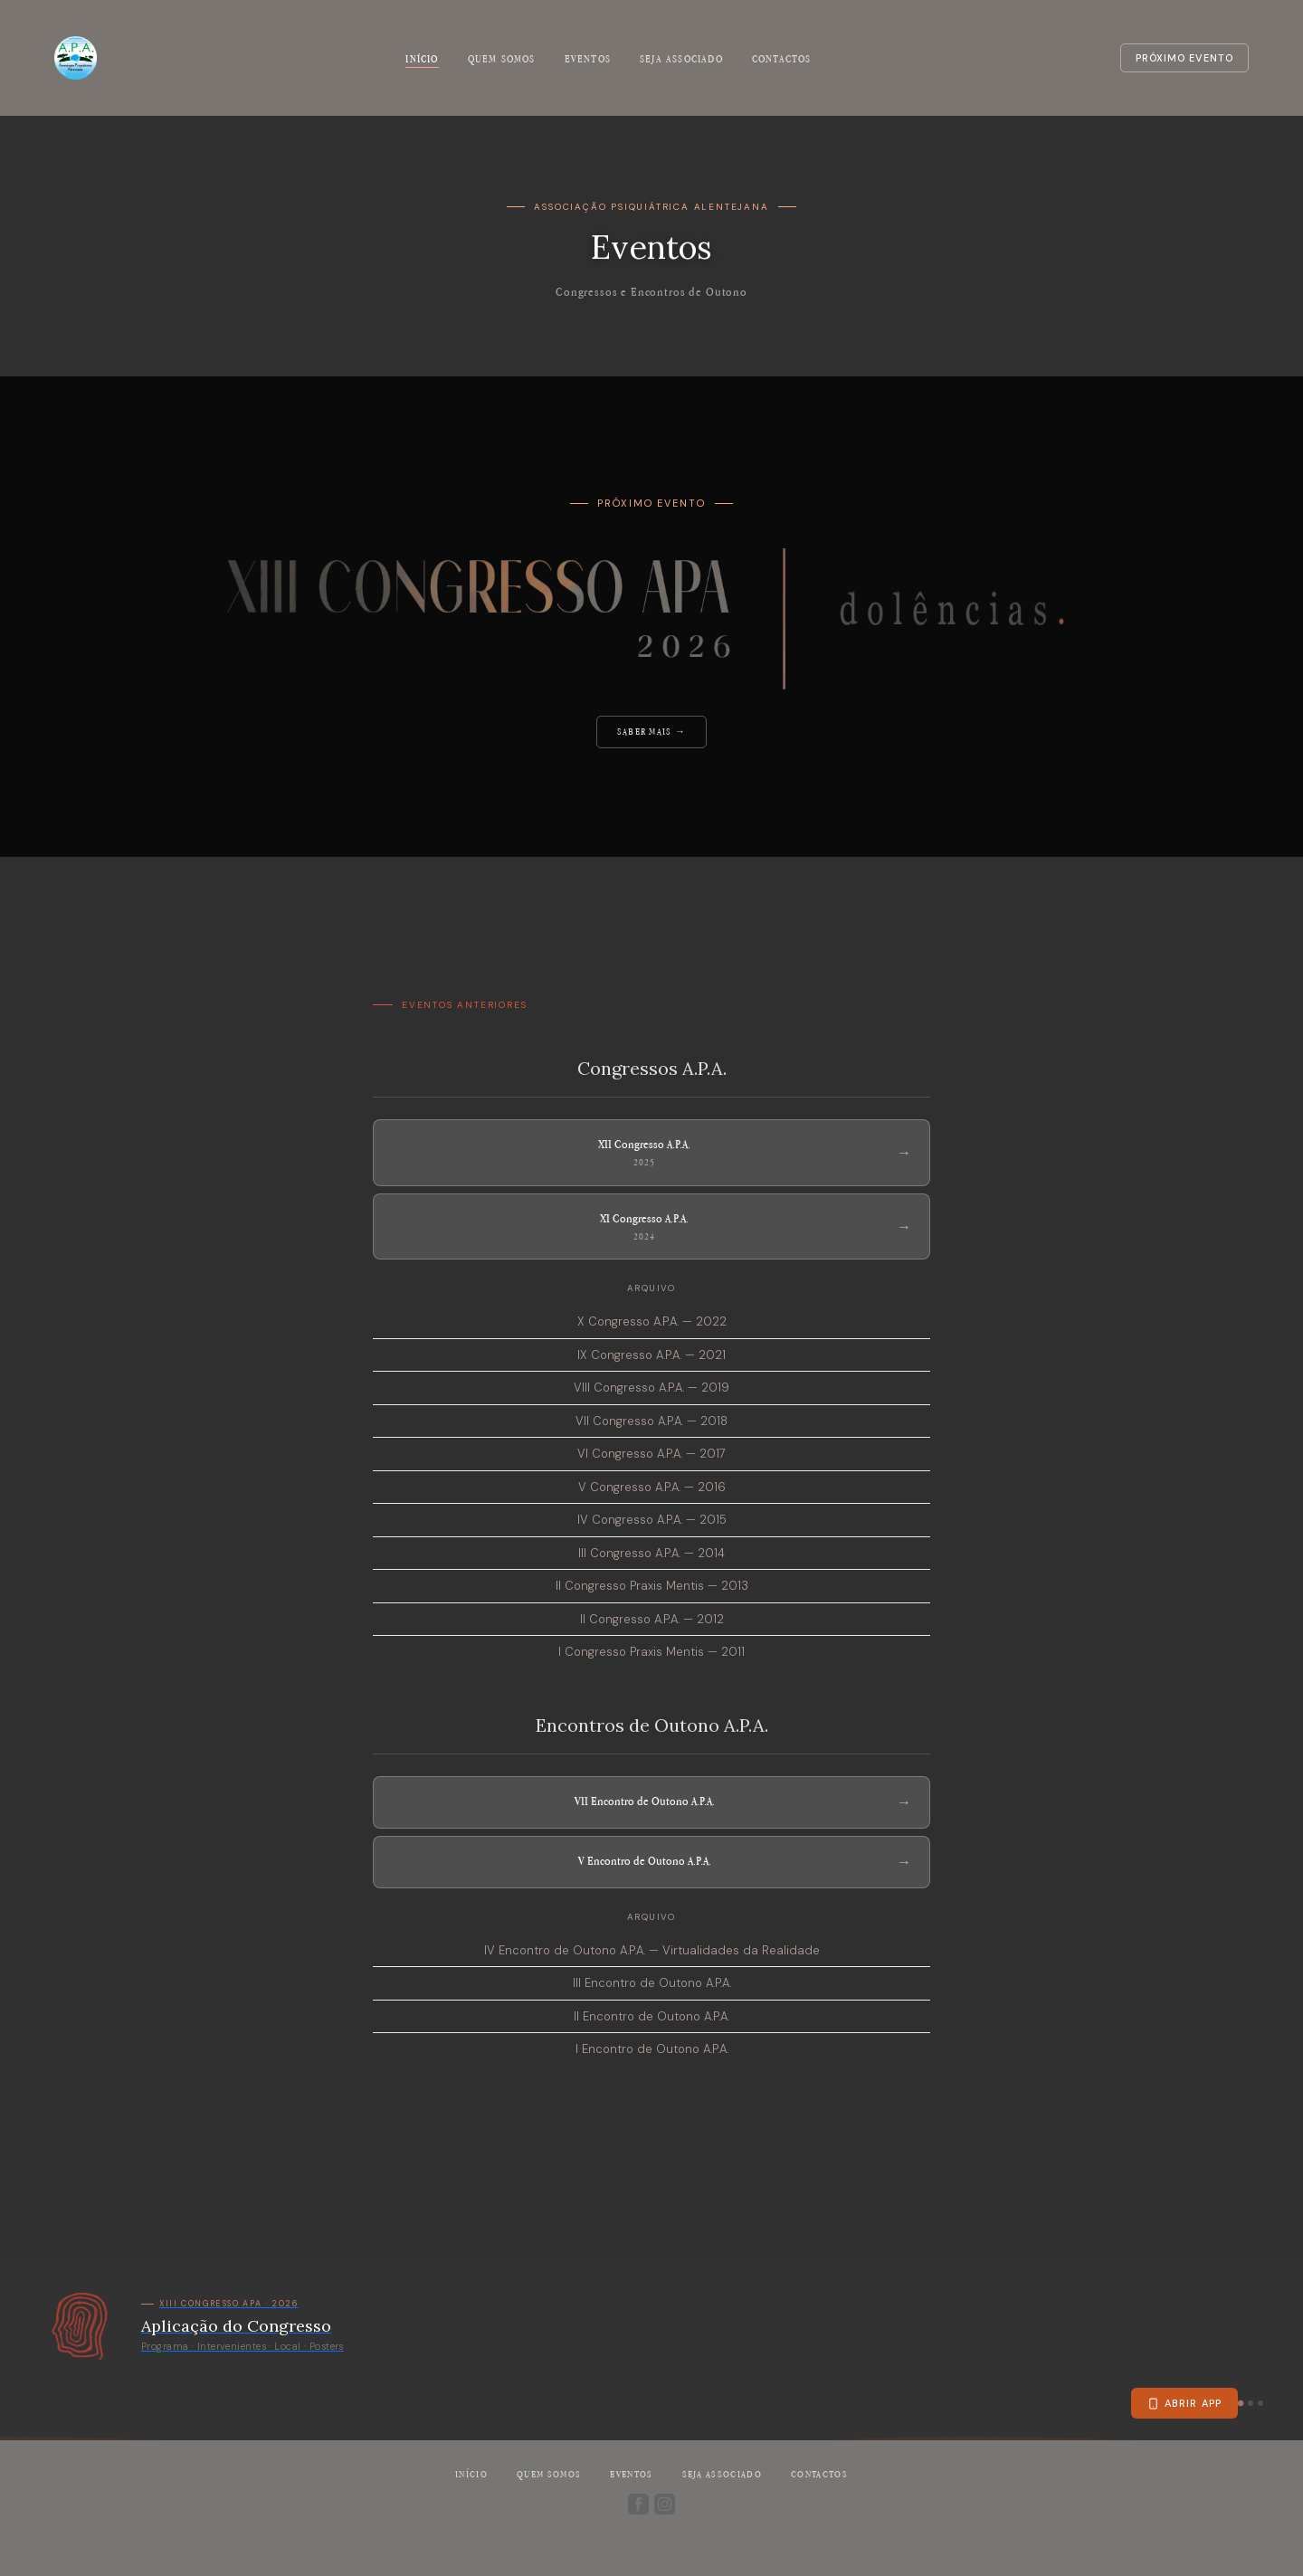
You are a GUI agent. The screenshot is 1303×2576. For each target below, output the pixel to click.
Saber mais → (652, 731)
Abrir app (1184, 2403)
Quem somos (502, 58)
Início (421, 58)
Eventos (588, 58)
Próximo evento (1184, 58)
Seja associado (681, 58)
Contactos (782, 58)
